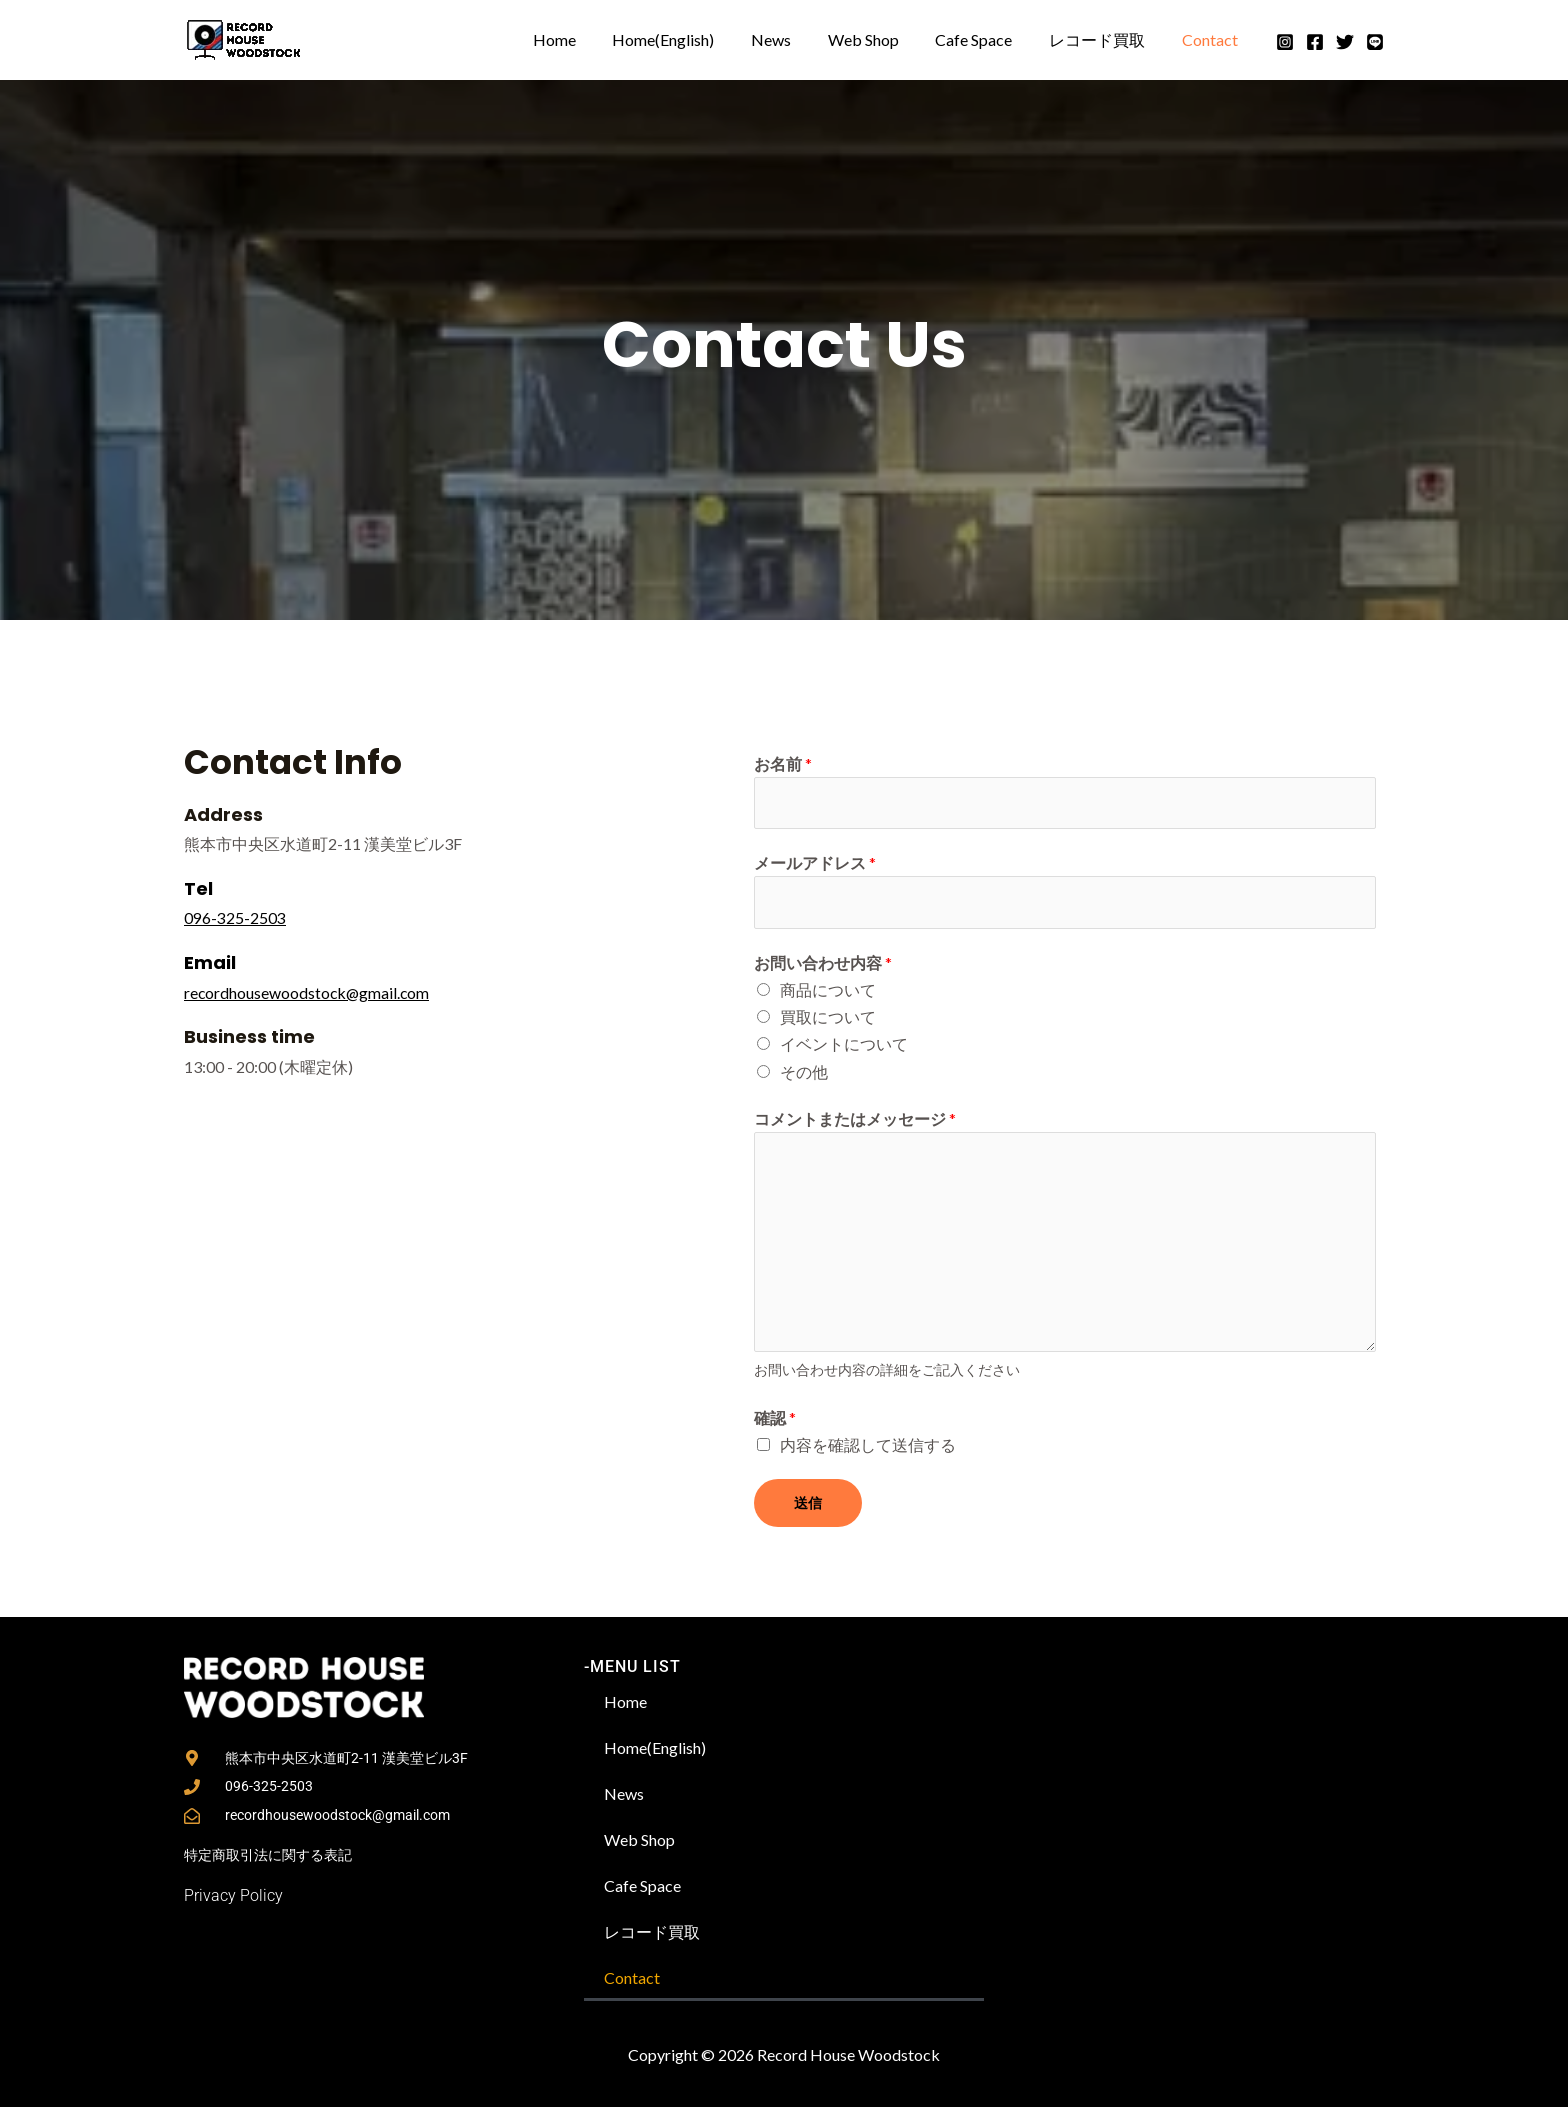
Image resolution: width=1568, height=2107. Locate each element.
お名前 (783, 763)
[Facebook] (1315, 42)
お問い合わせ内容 (823, 963)
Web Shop (879, 39)
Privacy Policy (233, 1893)
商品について (828, 991)
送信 (808, 1503)
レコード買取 (1104, 39)
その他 (804, 1072)
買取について (828, 1018)
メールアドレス (815, 863)
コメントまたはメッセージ (855, 1119)
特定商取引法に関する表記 (268, 1854)
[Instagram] (1285, 42)
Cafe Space (985, 39)
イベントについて (844, 1045)
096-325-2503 (235, 917)
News (792, 39)
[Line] (1375, 42)
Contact (1212, 39)
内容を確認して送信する (868, 1446)
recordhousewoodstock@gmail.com (308, 991)
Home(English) (689, 39)
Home (584, 39)
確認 (775, 1419)
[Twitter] (1345, 42)
